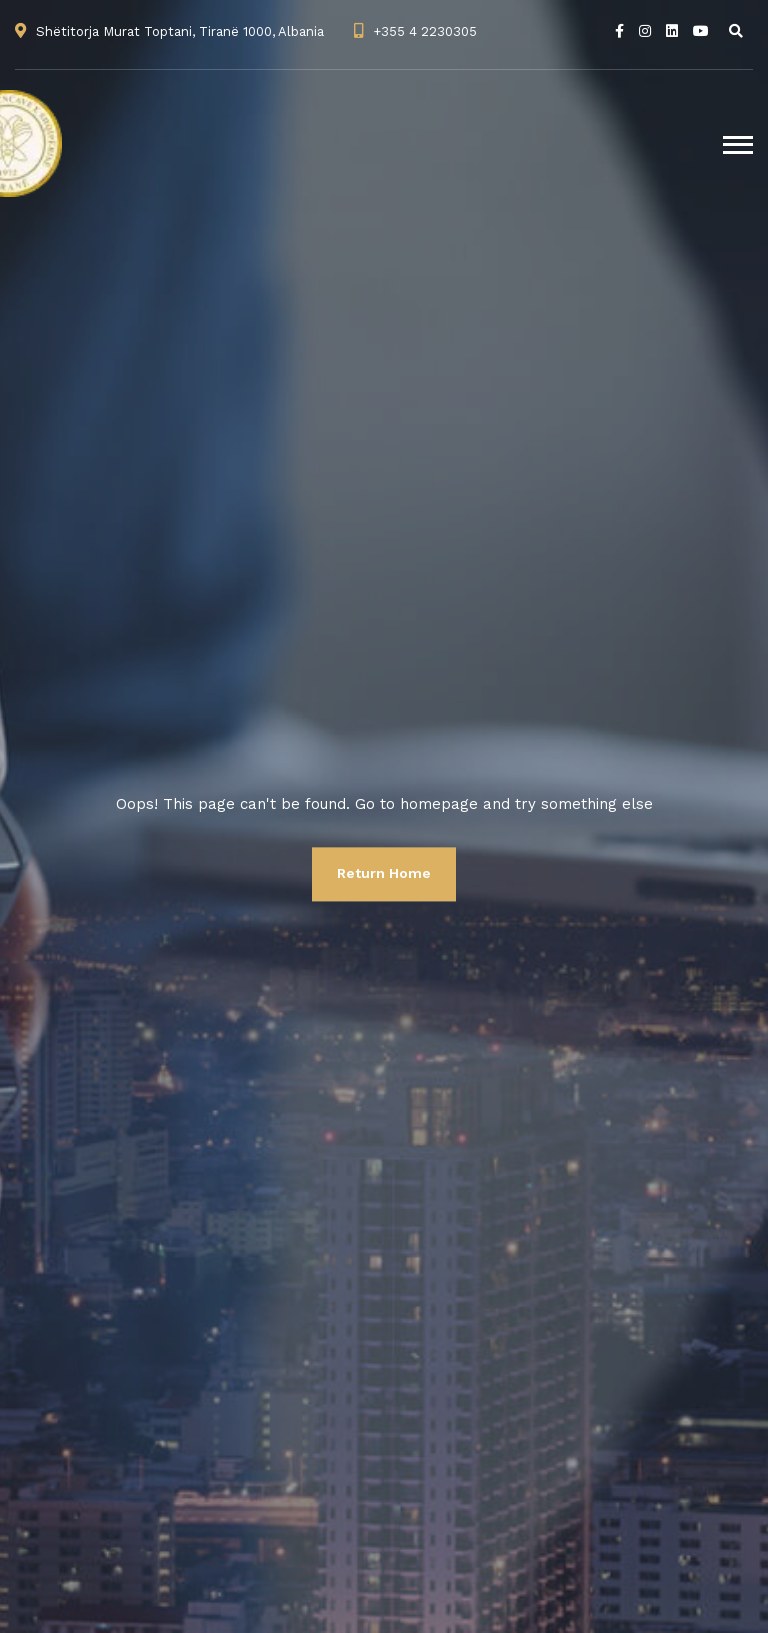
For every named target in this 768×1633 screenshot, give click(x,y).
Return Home (384, 873)
